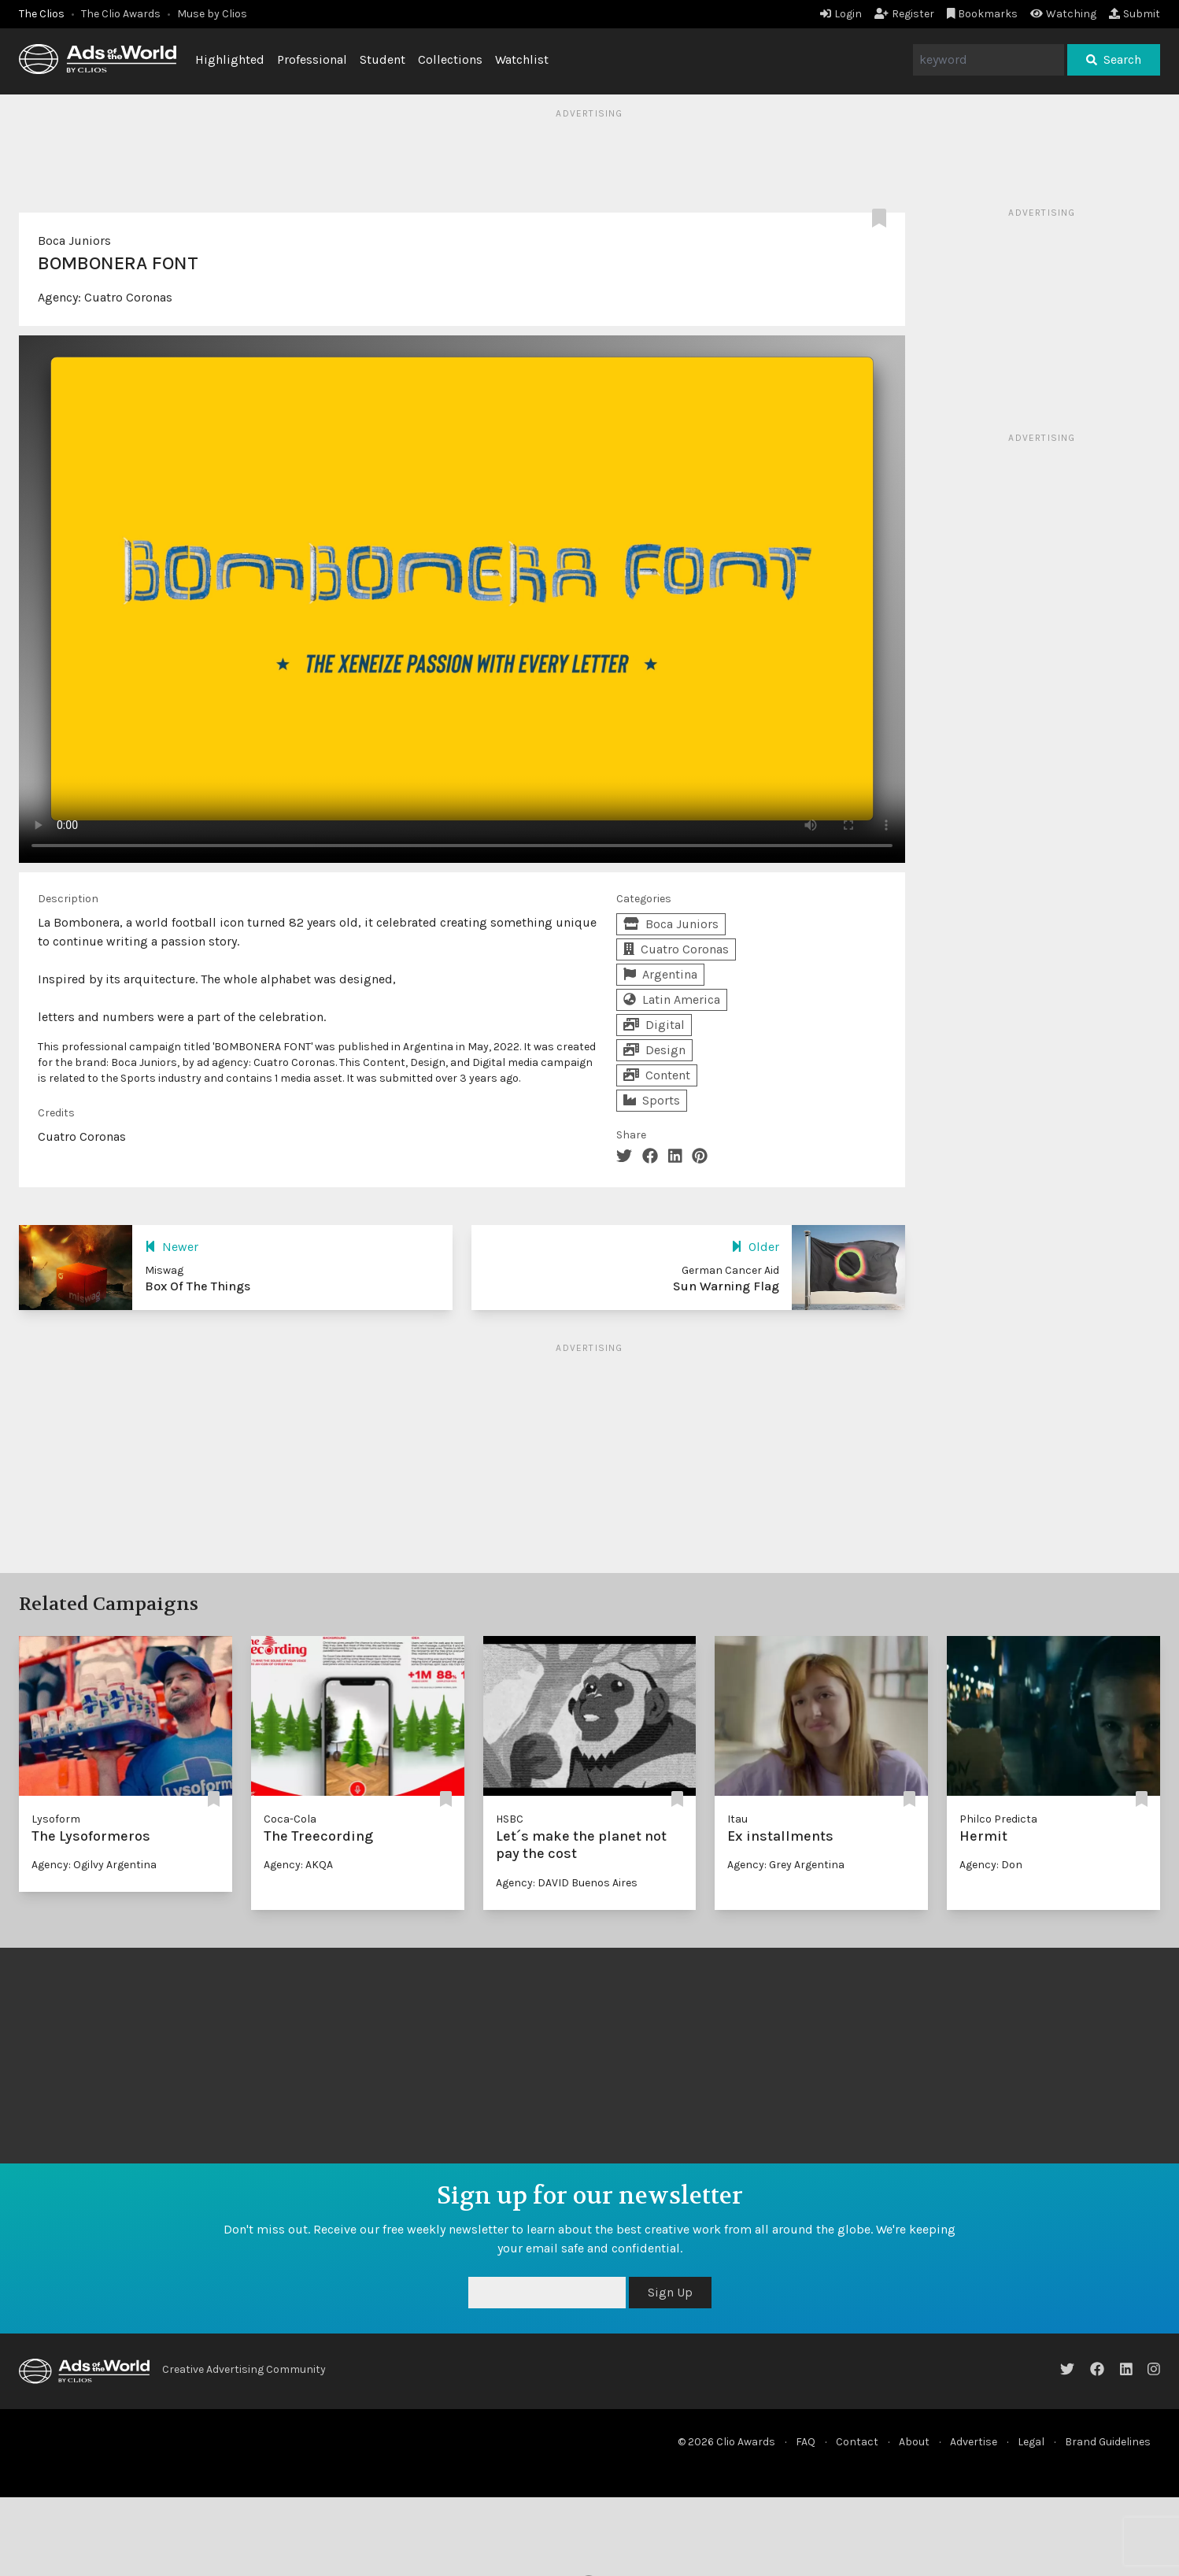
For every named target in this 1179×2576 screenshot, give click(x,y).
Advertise (973, 2441)
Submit (1134, 13)
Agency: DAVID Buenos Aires (567, 1882)
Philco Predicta (998, 1819)
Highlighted (229, 59)
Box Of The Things (197, 1286)
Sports (651, 1100)
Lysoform (55, 1819)
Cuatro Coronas (128, 297)
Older (755, 1246)
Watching (1063, 13)
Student (382, 59)
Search (1113, 59)
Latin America (671, 999)
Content (656, 1075)
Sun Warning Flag (726, 1286)
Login (841, 13)
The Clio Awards (121, 13)
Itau (737, 1819)
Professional (312, 59)
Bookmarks (982, 13)
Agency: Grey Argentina (786, 1864)
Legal (1031, 2441)
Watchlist (522, 59)
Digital (654, 1024)
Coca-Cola (290, 1819)
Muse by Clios (212, 13)
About (914, 2441)
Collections (450, 59)
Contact (857, 2441)
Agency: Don (990, 1864)
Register (904, 13)
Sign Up (670, 2292)
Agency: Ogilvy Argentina (94, 1864)
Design (654, 1049)
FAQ (805, 2441)
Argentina (660, 974)
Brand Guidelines (1108, 2441)
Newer (171, 1246)
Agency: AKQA (298, 1864)
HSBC (509, 1819)
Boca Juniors (74, 240)
